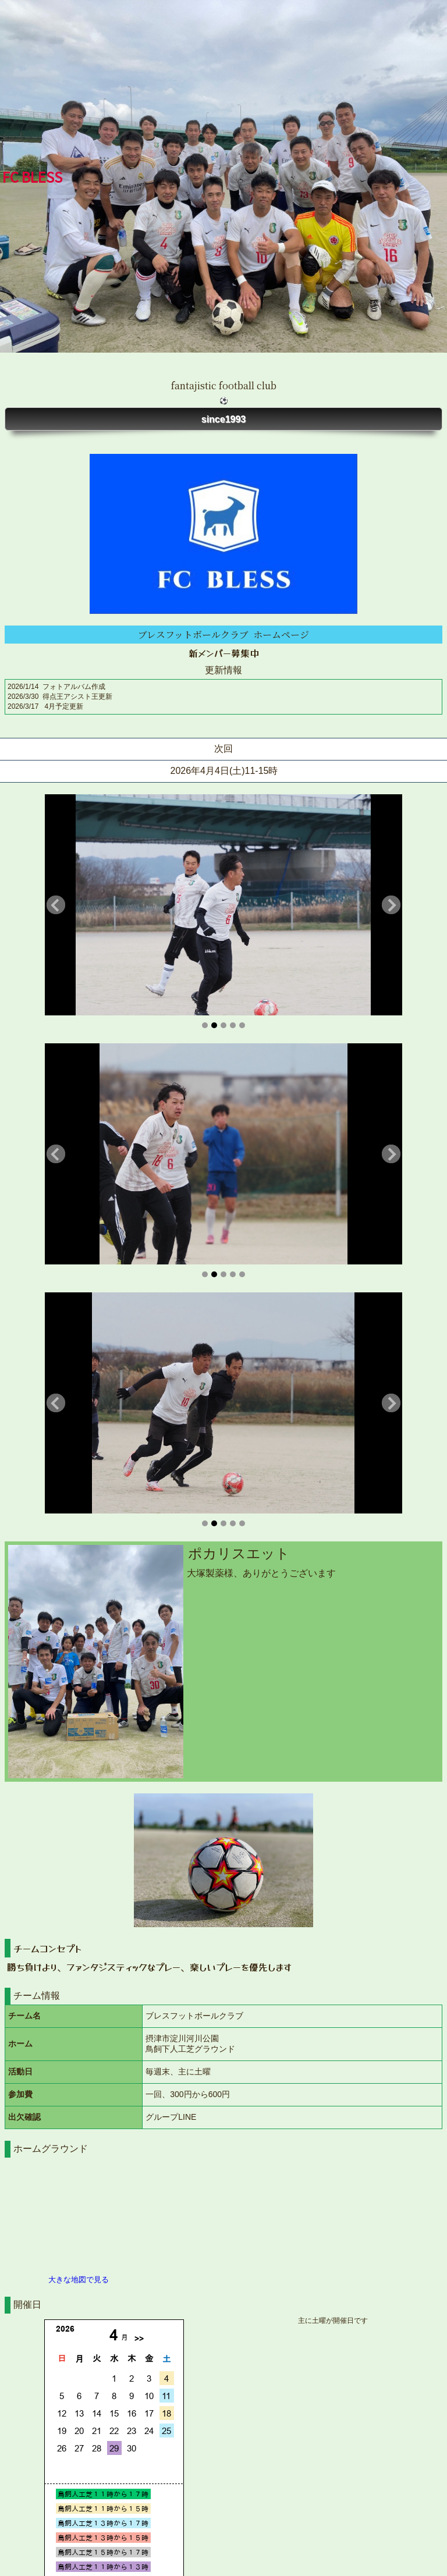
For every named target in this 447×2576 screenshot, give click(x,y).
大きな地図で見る (78, 2279)
